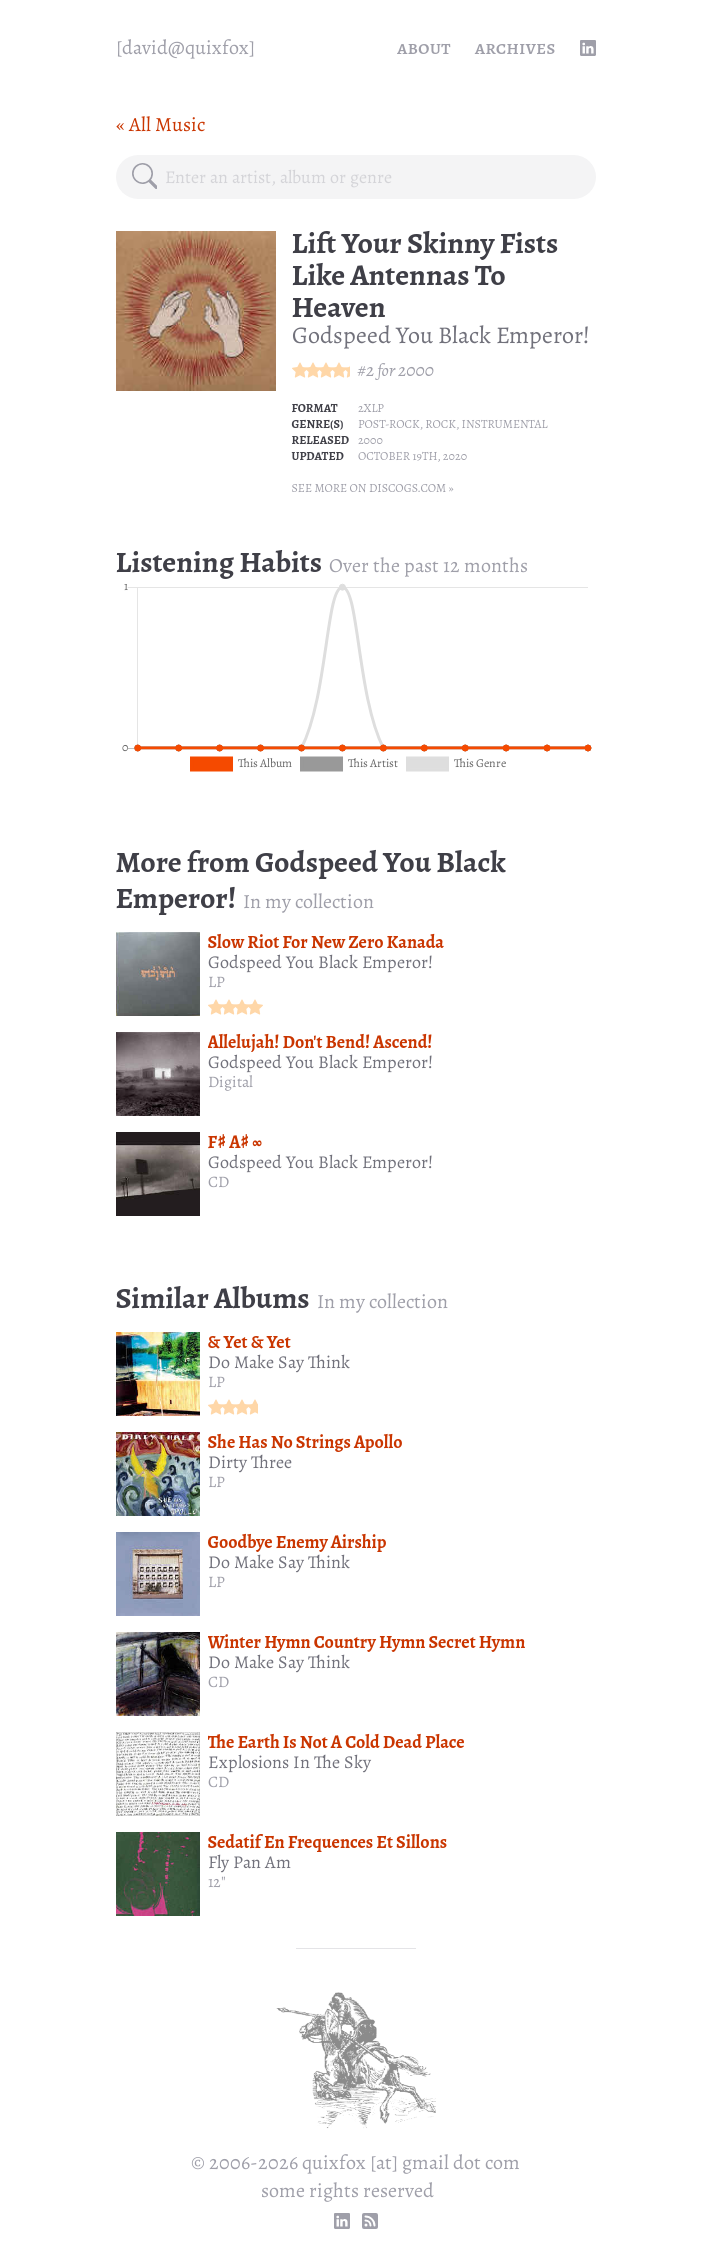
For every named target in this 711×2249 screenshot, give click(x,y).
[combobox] (372, 177)
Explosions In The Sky (289, 1762)
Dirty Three (250, 1462)
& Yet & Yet (249, 1342)
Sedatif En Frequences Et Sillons (328, 1842)
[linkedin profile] (588, 48)
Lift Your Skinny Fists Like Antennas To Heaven (425, 275)
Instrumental (505, 424)
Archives (515, 47)
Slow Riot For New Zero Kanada (326, 942)
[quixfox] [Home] (185, 48)
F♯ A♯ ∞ (235, 1142)
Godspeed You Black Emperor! (441, 335)
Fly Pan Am (249, 1862)
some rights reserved (347, 2190)
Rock (440, 424)
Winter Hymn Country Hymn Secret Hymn (367, 1642)
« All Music (160, 124)
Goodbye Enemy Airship (297, 1542)
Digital (230, 1082)
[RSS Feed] (370, 2221)
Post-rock (389, 424)
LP (216, 982)
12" (217, 1882)
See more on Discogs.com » (373, 488)
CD (218, 1182)
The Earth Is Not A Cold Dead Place (336, 1742)
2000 (416, 370)
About (424, 47)
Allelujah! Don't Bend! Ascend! (320, 1042)
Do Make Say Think (279, 1362)
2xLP (371, 408)
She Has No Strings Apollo (305, 1442)
